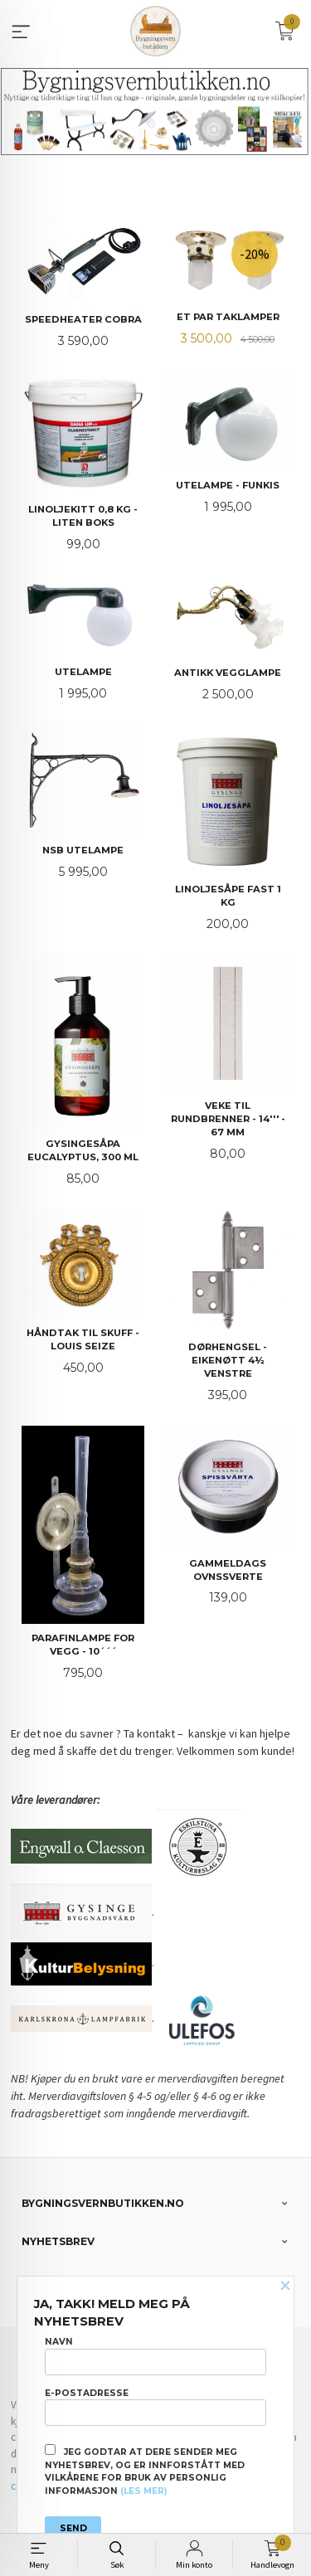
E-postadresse (155, 2407)
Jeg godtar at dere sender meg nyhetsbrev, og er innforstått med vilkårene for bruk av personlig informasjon (145, 2470)
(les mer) (143, 2491)
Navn (155, 2355)
